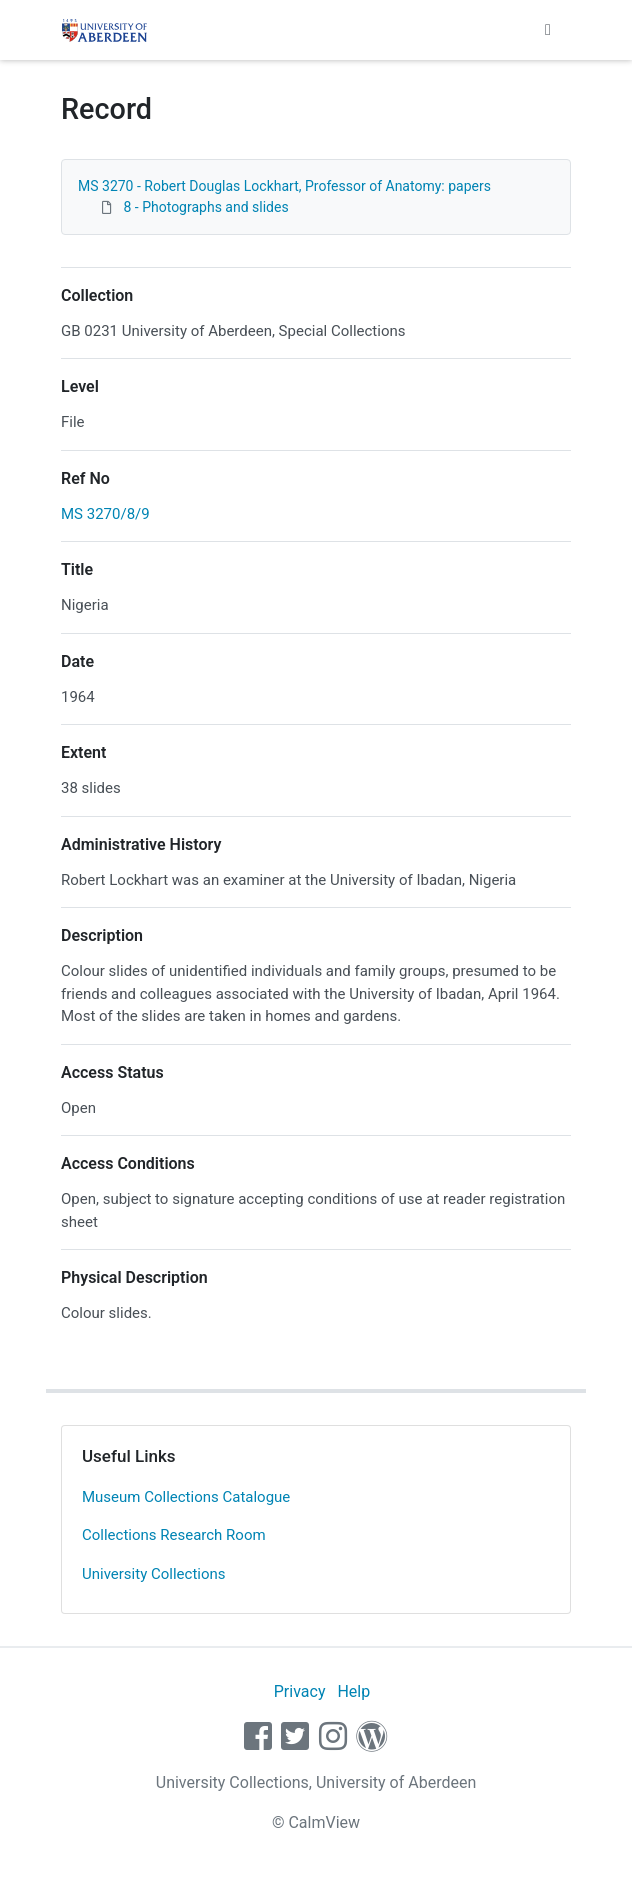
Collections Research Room (174, 1535)
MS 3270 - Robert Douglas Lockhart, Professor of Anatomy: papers (284, 186)
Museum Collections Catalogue (186, 1497)
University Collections (154, 1574)
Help (353, 1691)
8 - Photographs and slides (205, 207)
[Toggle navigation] (548, 30)
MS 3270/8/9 (105, 514)
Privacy (300, 1691)
